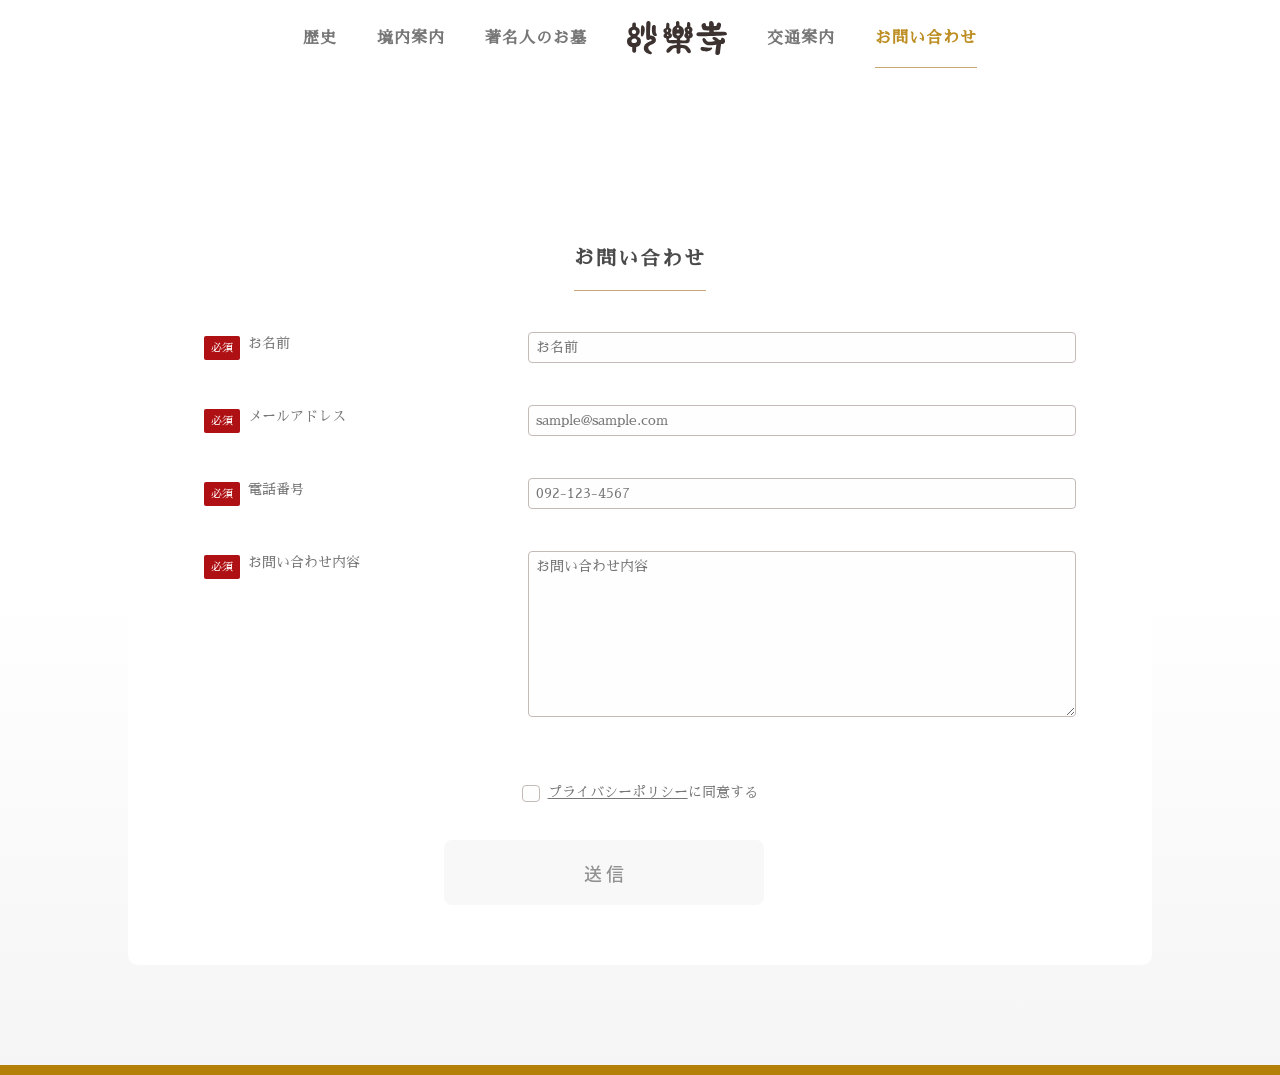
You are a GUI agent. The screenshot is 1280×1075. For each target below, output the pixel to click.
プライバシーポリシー (618, 792)
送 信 (604, 873)
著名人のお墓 (536, 38)
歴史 (320, 38)
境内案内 (411, 38)
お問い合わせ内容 (304, 562)
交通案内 (801, 38)
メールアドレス (297, 416)
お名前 (269, 343)
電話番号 (276, 489)
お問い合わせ (926, 38)
